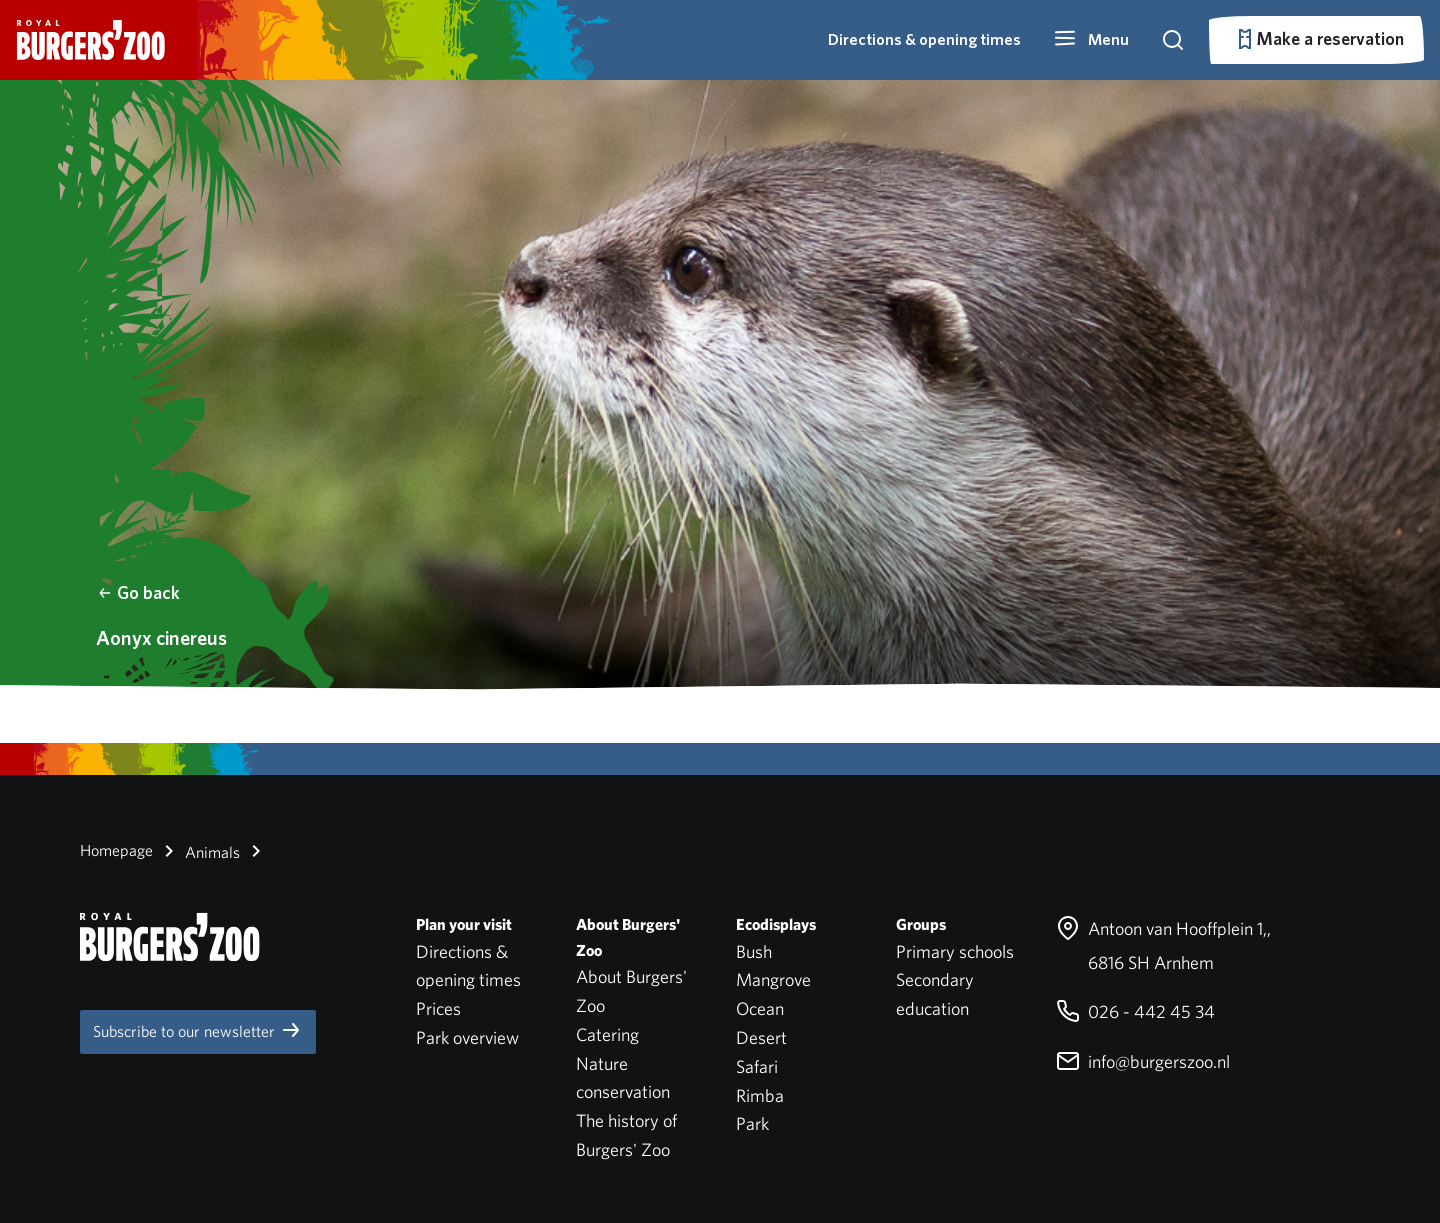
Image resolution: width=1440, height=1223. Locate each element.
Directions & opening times (924, 39)
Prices (438, 1008)
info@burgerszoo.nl (1143, 1061)
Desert (761, 1037)
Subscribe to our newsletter (198, 1030)
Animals (198, 851)
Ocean (760, 1008)
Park (752, 1123)
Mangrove (773, 979)
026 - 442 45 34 (1135, 1011)
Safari (757, 1066)
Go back (138, 592)
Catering (607, 1034)
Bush (754, 951)
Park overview (467, 1037)
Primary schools (955, 951)
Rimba (760, 1095)
